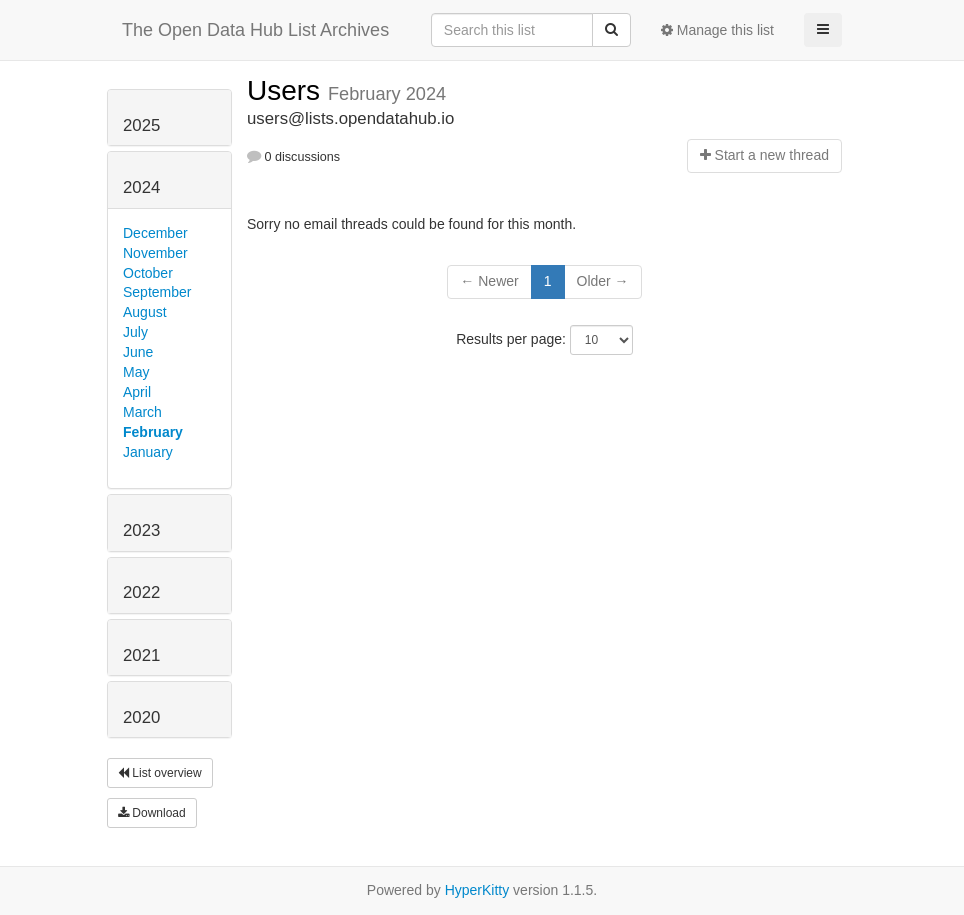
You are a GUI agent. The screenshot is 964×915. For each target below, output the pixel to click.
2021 (141, 655)
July (135, 332)
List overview (160, 773)
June (138, 352)
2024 (141, 187)
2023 (141, 530)
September (157, 292)
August (145, 312)
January (148, 452)
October (148, 273)
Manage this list (717, 30)
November (155, 253)
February (153, 432)
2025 (141, 125)
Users (287, 90)
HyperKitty (477, 890)
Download (152, 813)
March (142, 412)
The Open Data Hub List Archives (255, 30)
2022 (141, 592)
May (136, 372)
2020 (141, 717)
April (137, 392)
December (155, 233)
